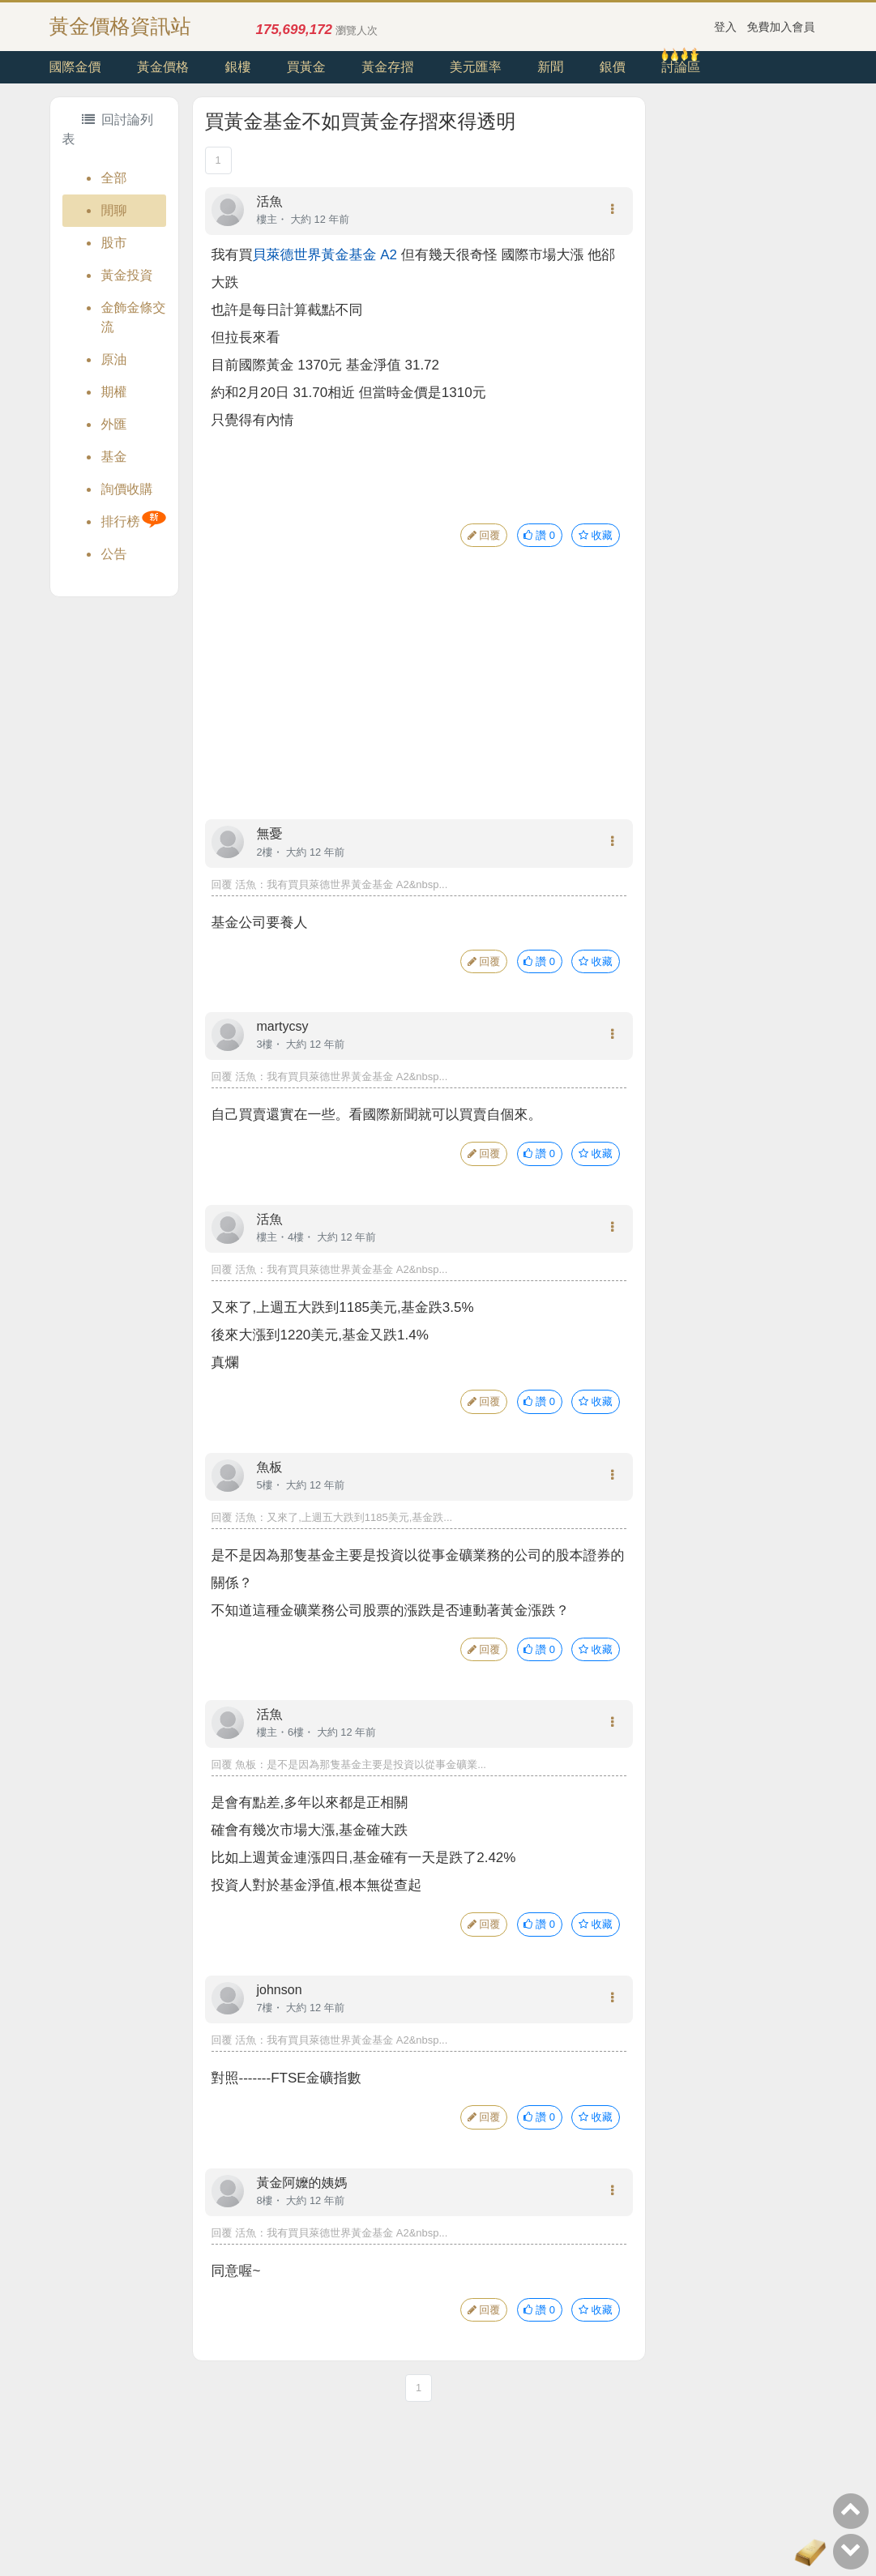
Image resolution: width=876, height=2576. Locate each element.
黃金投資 (127, 275)
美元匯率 (476, 67)
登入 (725, 26)
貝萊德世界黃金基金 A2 (325, 255)
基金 (114, 457)
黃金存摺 (387, 67)
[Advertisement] (419, 699)
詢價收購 (127, 489)
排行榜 (120, 521)
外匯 (114, 424)
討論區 (680, 67)
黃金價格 (163, 67)
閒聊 (114, 210)
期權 (114, 392)
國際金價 (75, 67)
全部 (114, 178)
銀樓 (237, 67)
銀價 (613, 67)
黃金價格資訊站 (120, 26)
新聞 (550, 67)
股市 (114, 243)
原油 (114, 359)
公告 (114, 554)
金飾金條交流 (133, 317)
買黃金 (306, 67)
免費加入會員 (781, 26)
